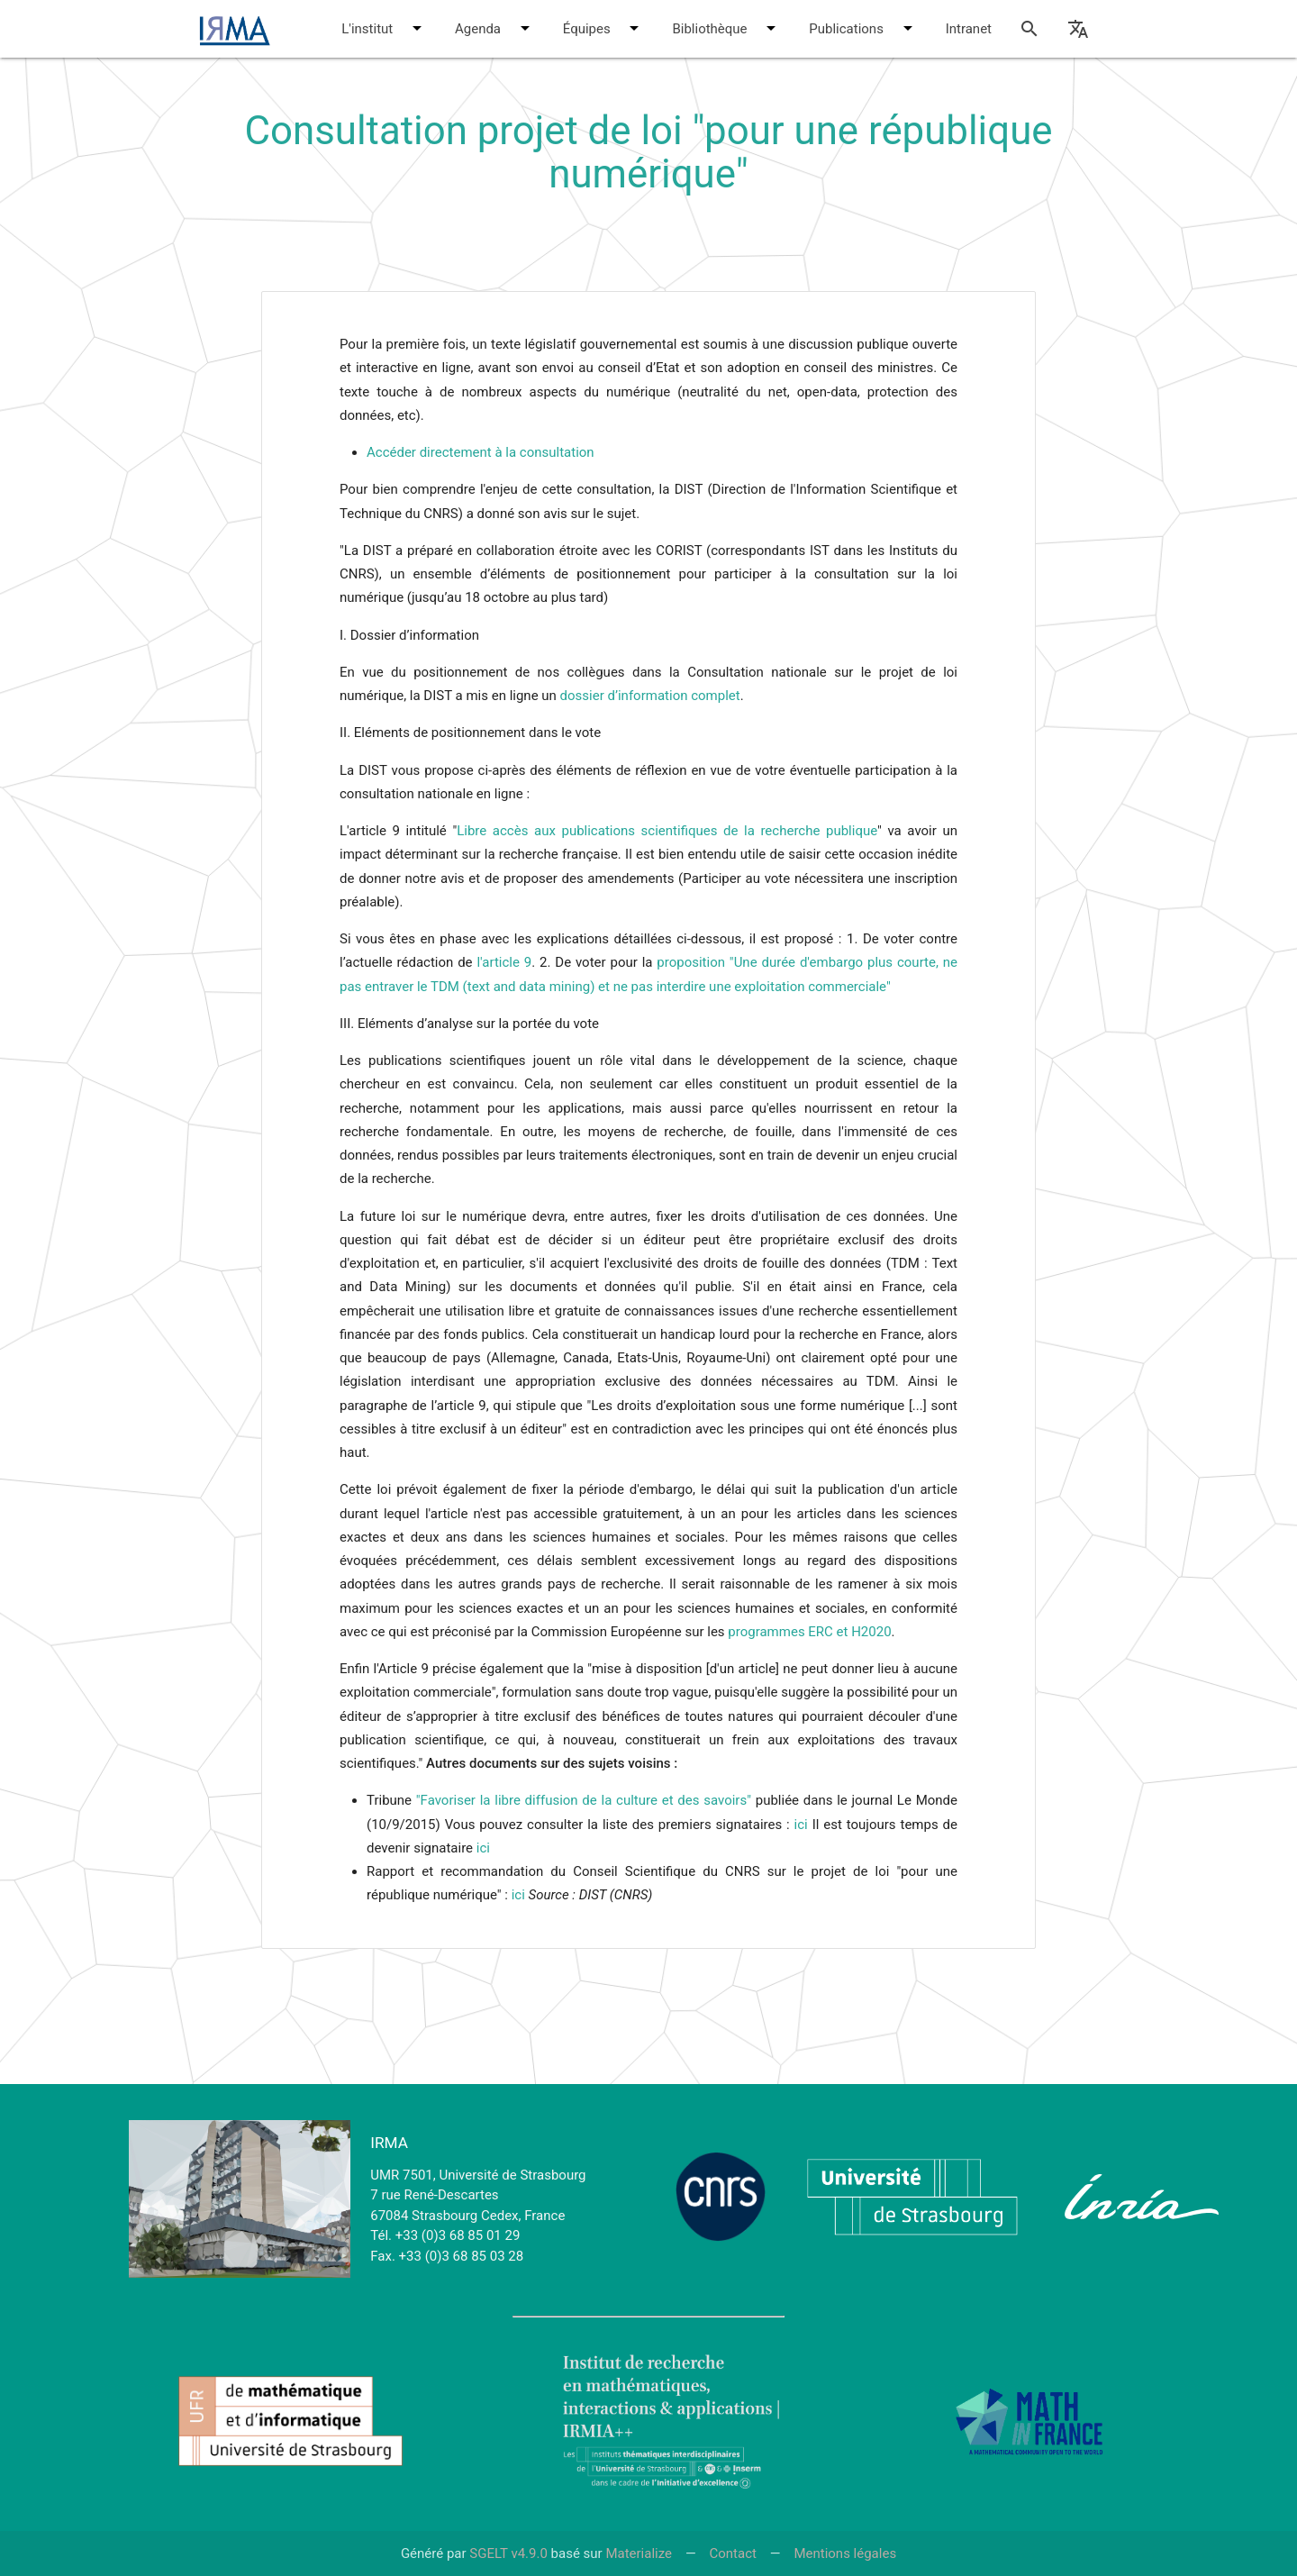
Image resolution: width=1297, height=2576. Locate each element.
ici (801, 1824)
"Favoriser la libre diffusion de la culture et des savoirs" (583, 1800)
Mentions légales (845, 2553)
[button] (417, 28)
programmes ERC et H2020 (809, 1632)
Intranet (969, 29)
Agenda (495, 28)
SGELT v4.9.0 (508, 2553)
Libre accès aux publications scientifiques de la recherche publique (667, 831)
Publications (863, 28)
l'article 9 (503, 962)
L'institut (384, 28)
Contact (732, 2553)
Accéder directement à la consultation (480, 452)
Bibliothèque (727, 28)
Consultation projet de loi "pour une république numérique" (648, 152)
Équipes (604, 28)
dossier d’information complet (650, 695)
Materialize (638, 2553)
